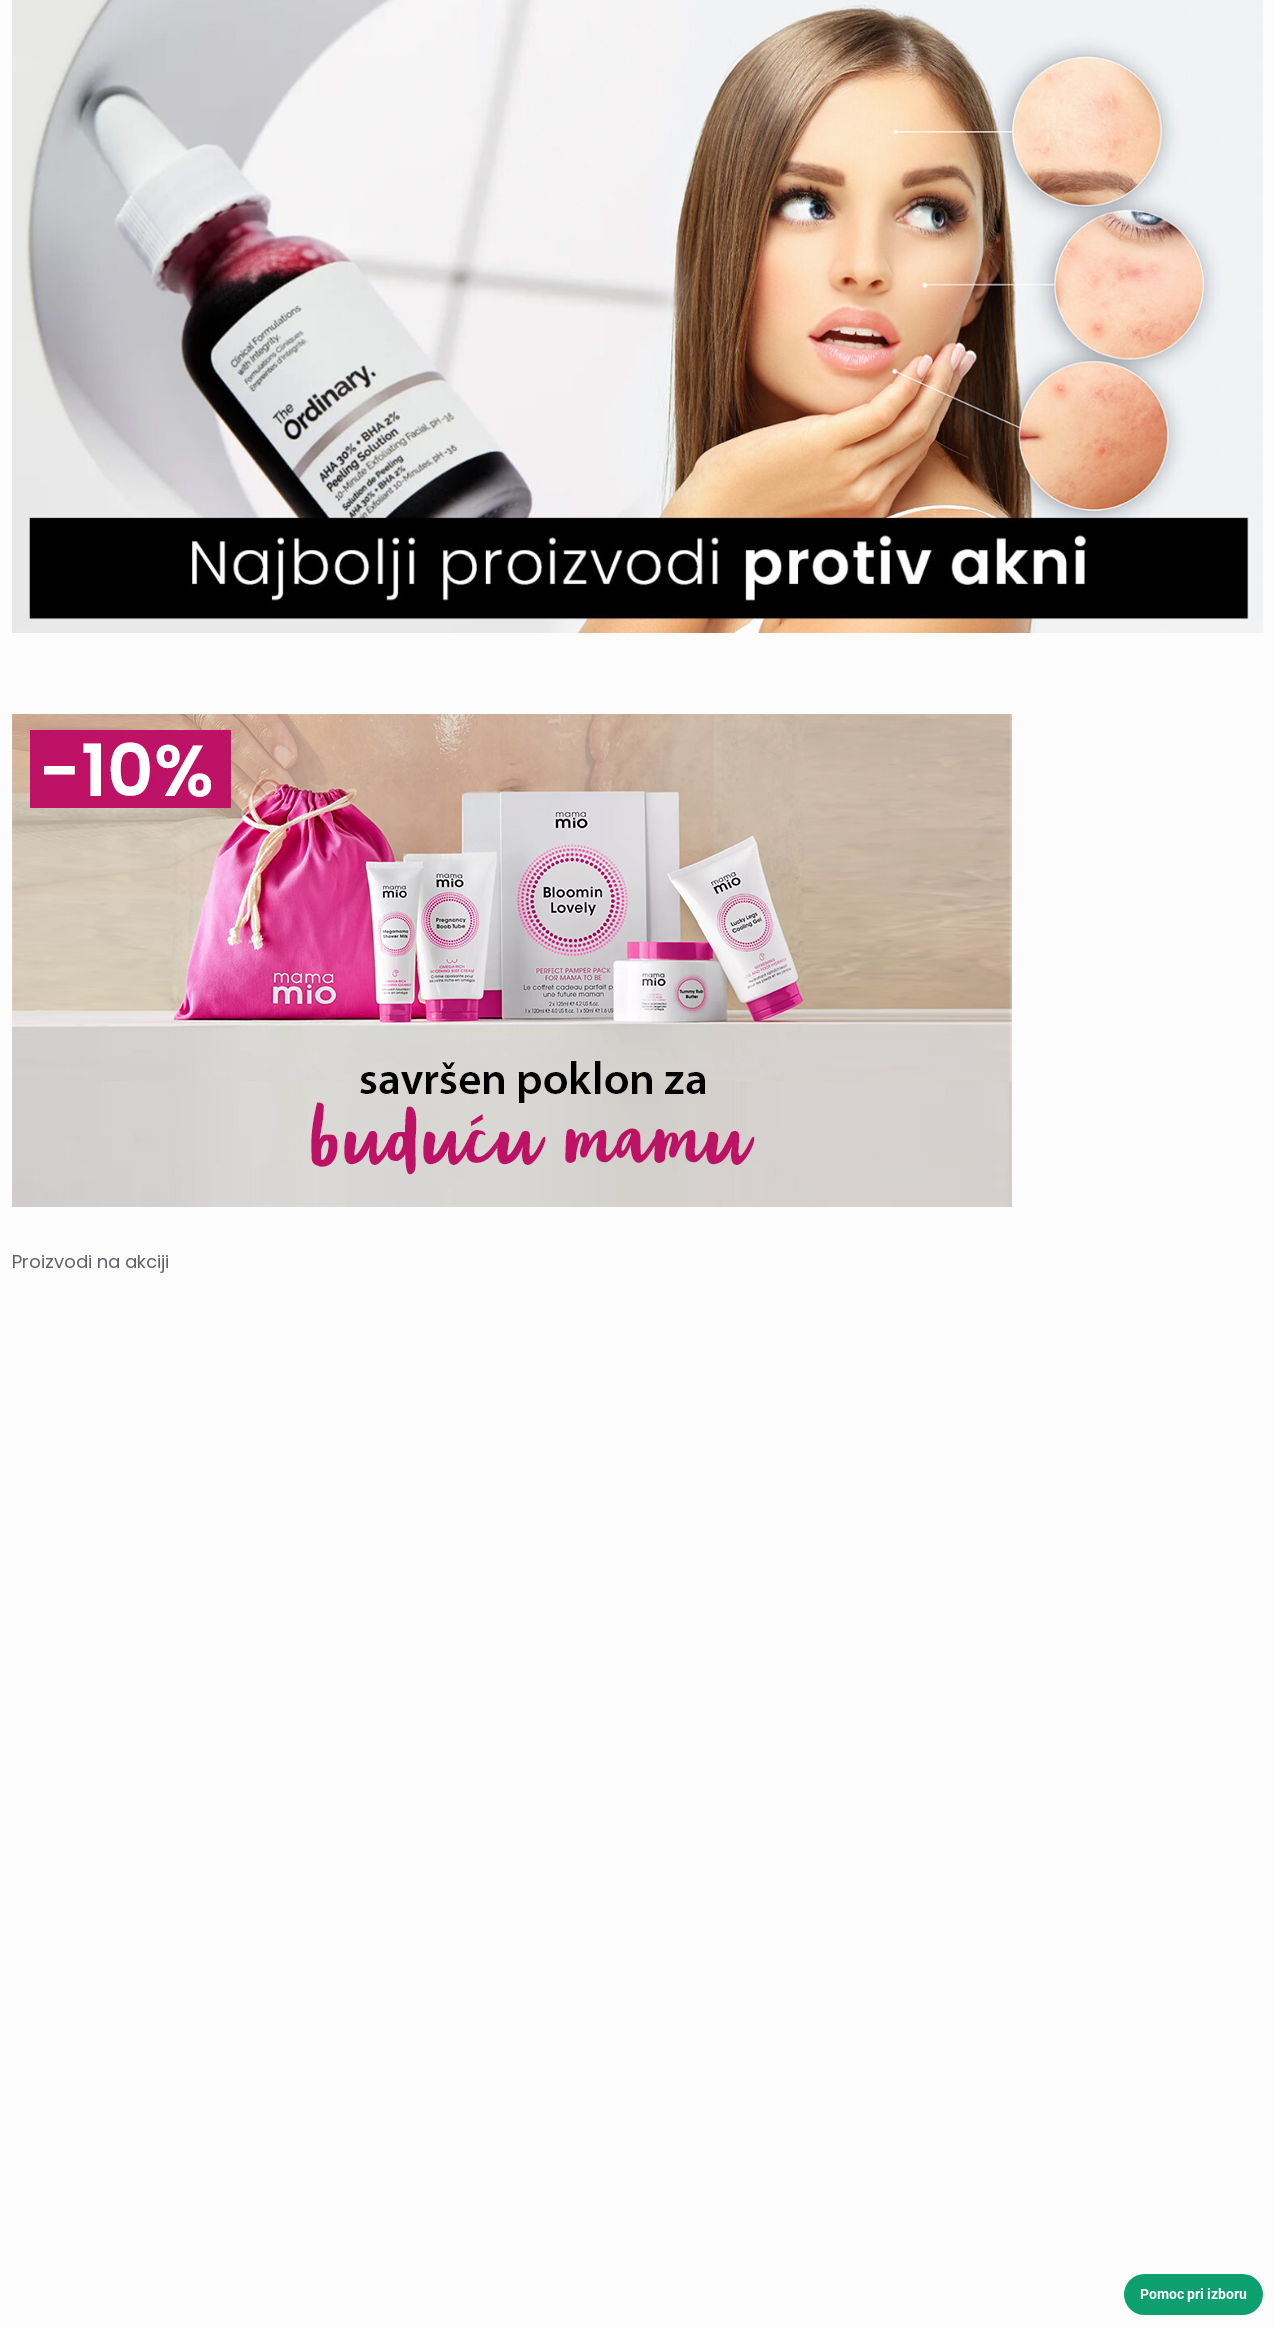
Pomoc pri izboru (1193, 2294)
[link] (637, 316)
